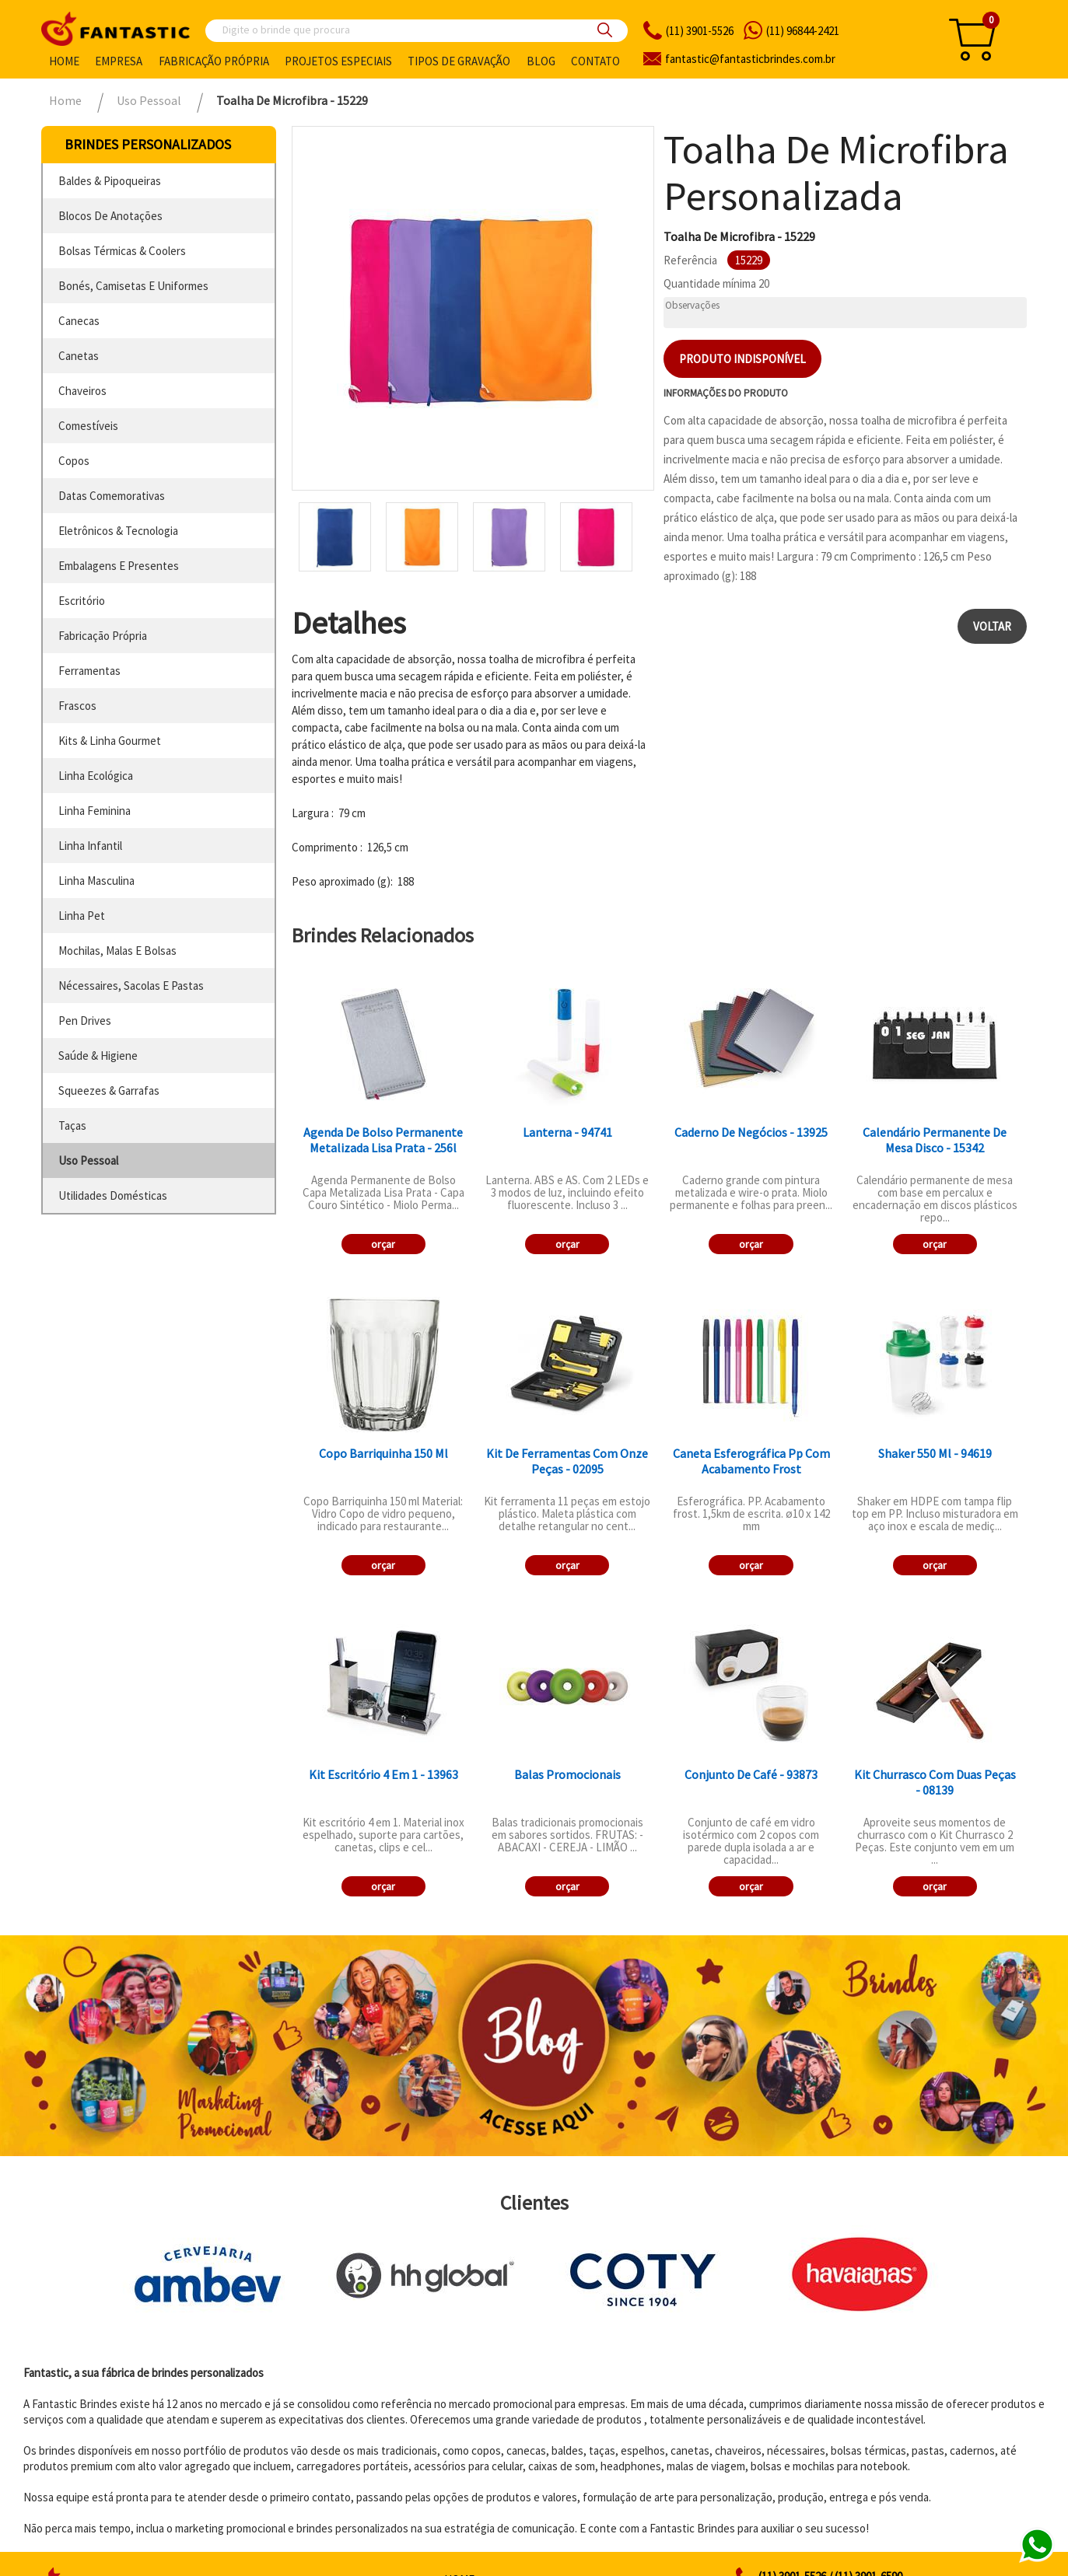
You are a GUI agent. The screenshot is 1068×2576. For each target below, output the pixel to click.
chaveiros (82, 390)
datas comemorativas (111, 495)
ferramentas (89, 670)
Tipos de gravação (459, 61)
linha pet (81, 915)
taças (72, 1125)
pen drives (84, 1020)
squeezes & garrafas (108, 1090)
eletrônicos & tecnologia (118, 530)
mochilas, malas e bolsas (117, 950)
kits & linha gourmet (109, 740)
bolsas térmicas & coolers (122, 250)
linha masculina (96, 880)
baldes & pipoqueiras (109, 180)
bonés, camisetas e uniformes (133, 285)
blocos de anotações (110, 215)
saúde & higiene (98, 1055)
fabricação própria (102, 635)
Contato (595, 61)
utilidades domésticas (112, 1195)
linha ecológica (95, 775)
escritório (81, 600)
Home (64, 61)
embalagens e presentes (118, 565)
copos (73, 460)
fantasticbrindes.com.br (750, 58)
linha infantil (90, 845)
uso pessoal (88, 1160)
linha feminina (94, 810)
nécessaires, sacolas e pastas (131, 985)
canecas (79, 320)
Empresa (118, 61)
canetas (78, 355)
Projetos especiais (338, 61)
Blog (541, 61)
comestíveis (88, 425)
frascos (77, 705)
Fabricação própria (214, 61)
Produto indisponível (742, 358)
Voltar (992, 626)
